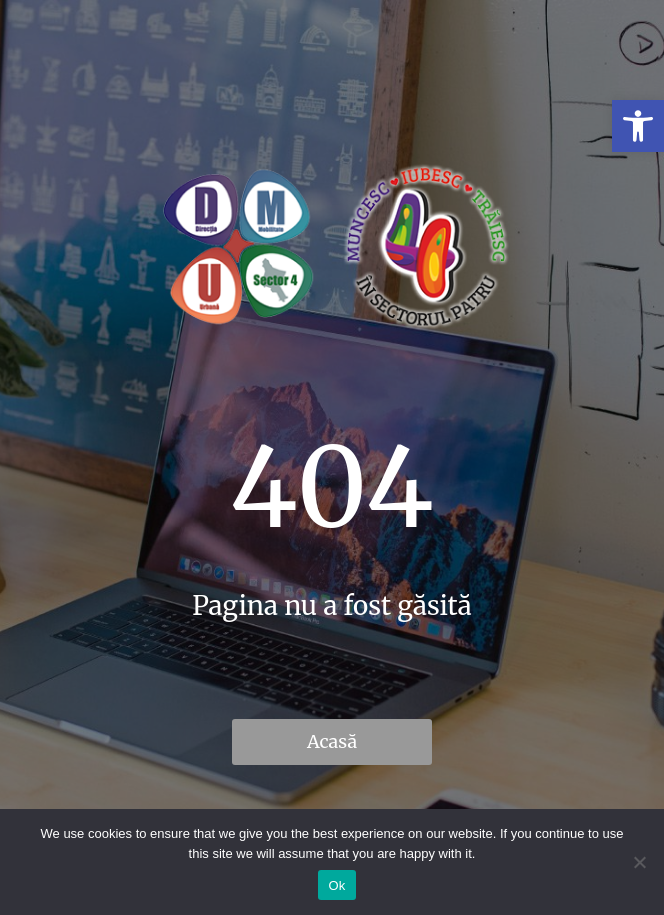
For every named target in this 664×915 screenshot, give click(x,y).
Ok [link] (336, 885)
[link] (638, 126)
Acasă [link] (332, 741)
